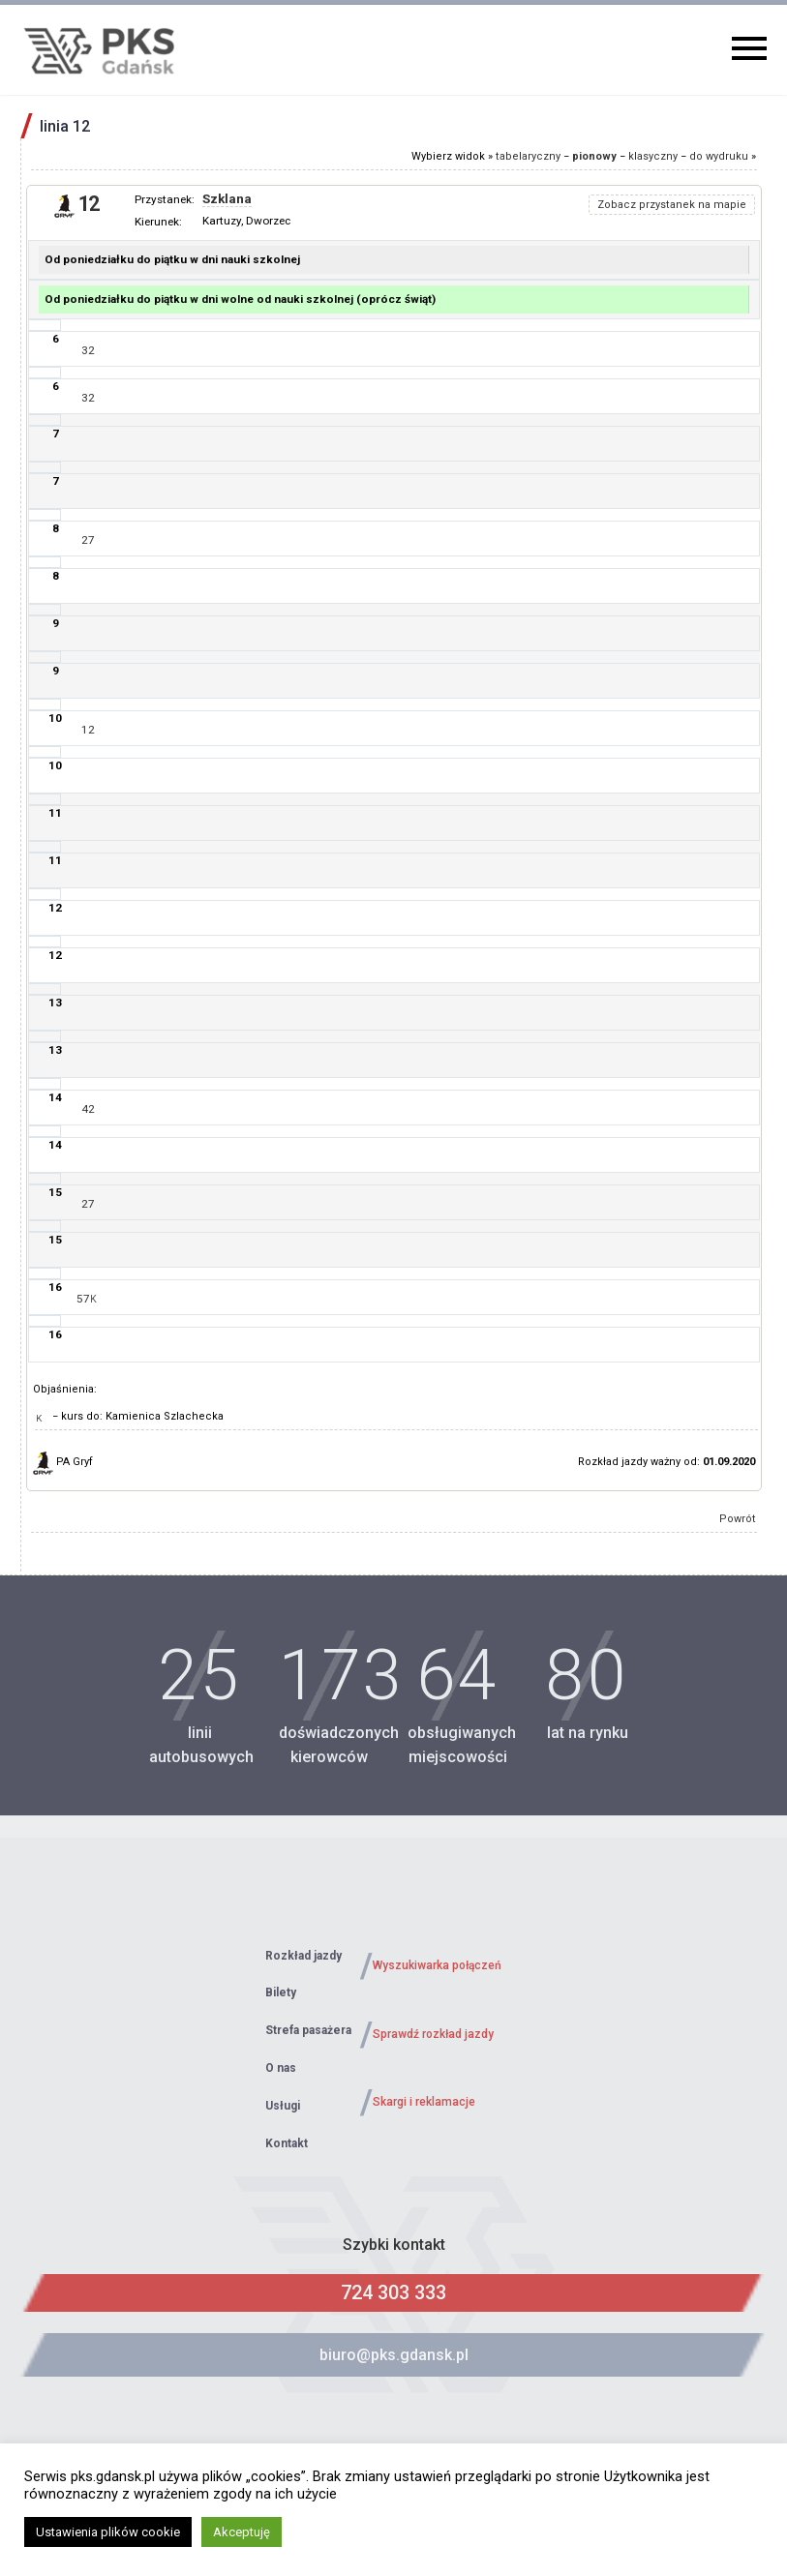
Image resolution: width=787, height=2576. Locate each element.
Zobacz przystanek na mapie (671, 204)
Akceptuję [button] (241, 2532)
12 (88, 729)
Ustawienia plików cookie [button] (108, 2532)
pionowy (594, 156)
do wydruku (718, 156)
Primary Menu (749, 48)
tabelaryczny (528, 156)
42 (88, 1109)
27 (88, 540)
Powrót (737, 1519)
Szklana (227, 199)
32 (88, 350)
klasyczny (653, 156)
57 (86, 1298)
